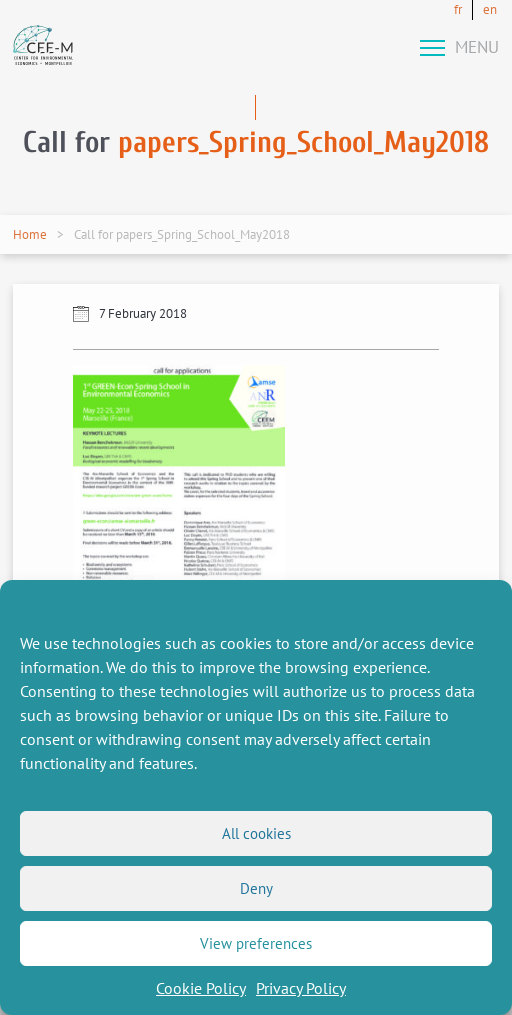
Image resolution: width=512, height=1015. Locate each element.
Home (30, 234)
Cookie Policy (201, 988)
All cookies (256, 833)
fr (458, 9)
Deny (256, 888)
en (490, 9)
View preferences (256, 943)
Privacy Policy (301, 988)
